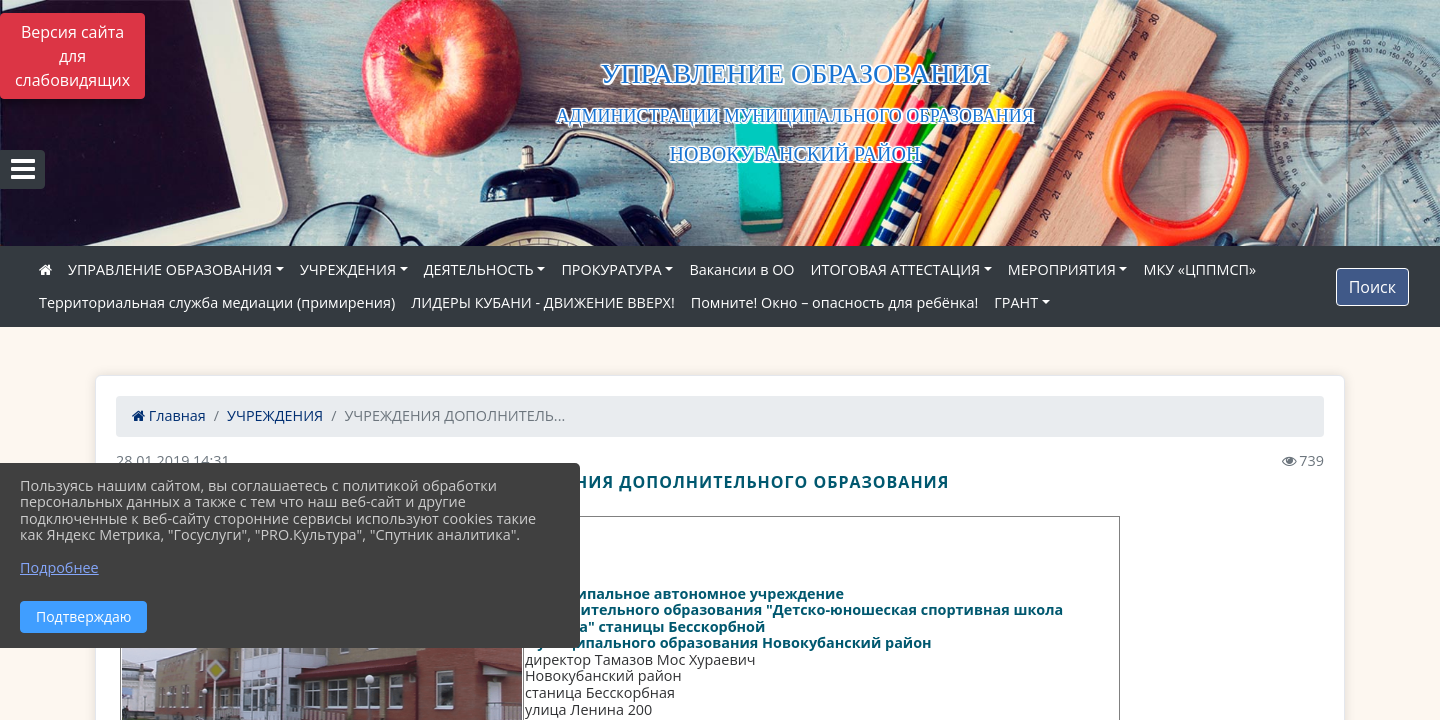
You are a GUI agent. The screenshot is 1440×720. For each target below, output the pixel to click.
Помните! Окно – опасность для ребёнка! (835, 302)
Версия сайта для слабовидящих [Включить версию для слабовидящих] (72, 56)
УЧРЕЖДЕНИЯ (348, 269)
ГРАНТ (1016, 302)
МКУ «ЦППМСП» (1199, 269)
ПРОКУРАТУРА (611, 269)
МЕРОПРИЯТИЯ (1062, 269)
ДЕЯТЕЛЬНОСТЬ (479, 269)
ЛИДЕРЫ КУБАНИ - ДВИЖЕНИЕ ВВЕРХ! (543, 302)
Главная (169, 415)
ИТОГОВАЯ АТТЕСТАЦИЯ (896, 269)
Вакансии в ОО (741, 269)
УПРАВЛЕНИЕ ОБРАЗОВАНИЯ (170, 269)
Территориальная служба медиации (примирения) (217, 302)
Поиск (1372, 287)
